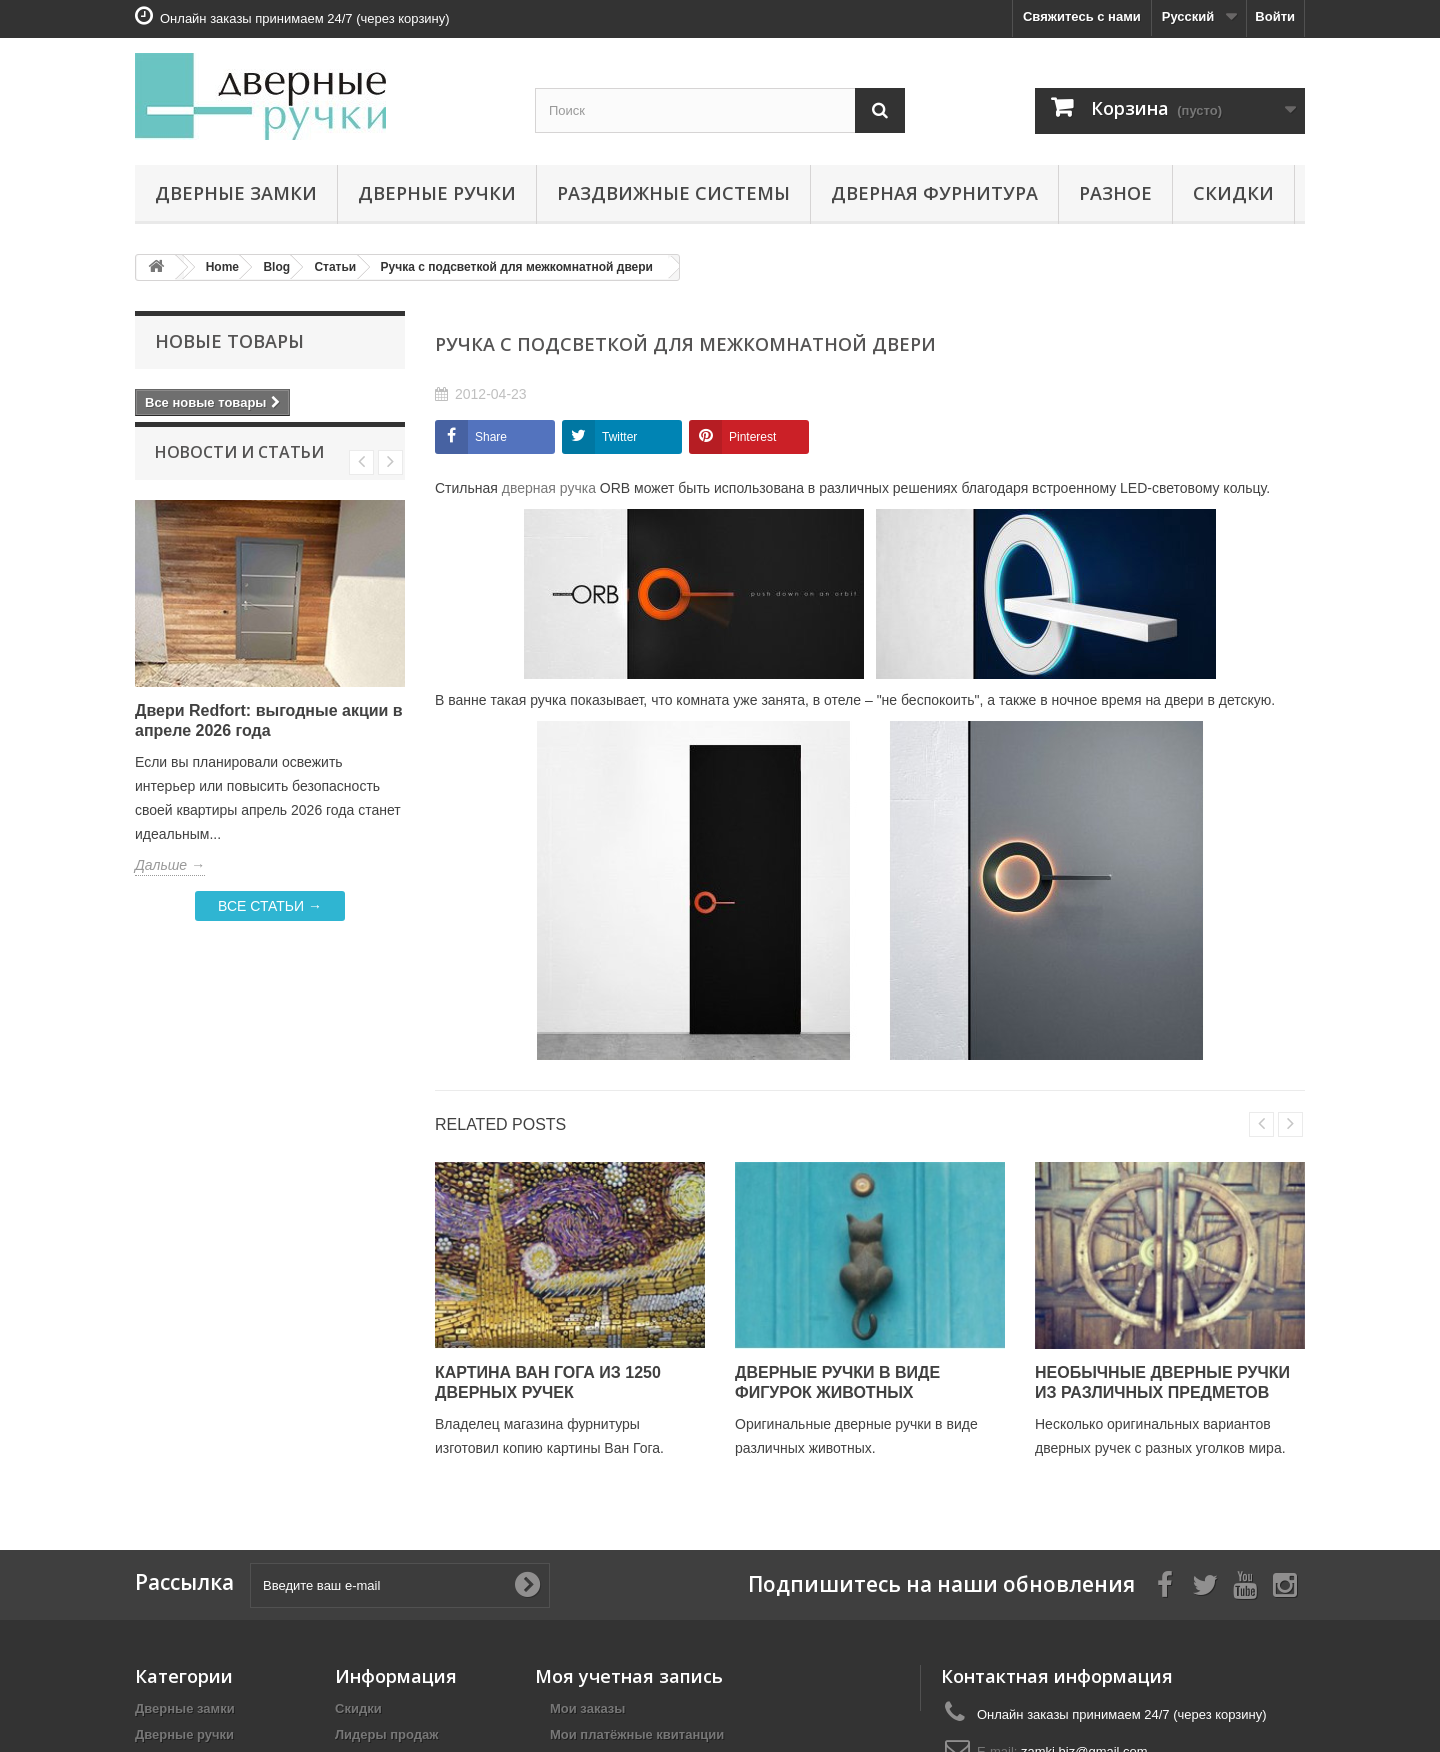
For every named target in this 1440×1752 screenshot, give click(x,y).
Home (222, 267)
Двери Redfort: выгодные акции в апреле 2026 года (269, 744)
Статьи (335, 267)
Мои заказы (587, 1708)
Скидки (1233, 193)
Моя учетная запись (629, 1676)
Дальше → (170, 889)
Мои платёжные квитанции (637, 1734)
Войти (1275, 16)
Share (491, 437)
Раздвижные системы (673, 193)
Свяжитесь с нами (1082, 16)
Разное (1115, 193)
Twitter (619, 437)
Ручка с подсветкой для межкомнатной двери (517, 267)
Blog (276, 267)
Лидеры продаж (387, 1734)
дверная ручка (549, 488)
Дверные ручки (437, 193)
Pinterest (752, 437)
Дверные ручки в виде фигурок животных (837, 1382)
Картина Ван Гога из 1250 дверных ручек (548, 1382)
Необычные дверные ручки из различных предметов (1162, 1382)
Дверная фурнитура (934, 193)
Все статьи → (270, 930)
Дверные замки (236, 193)
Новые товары (229, 341)
